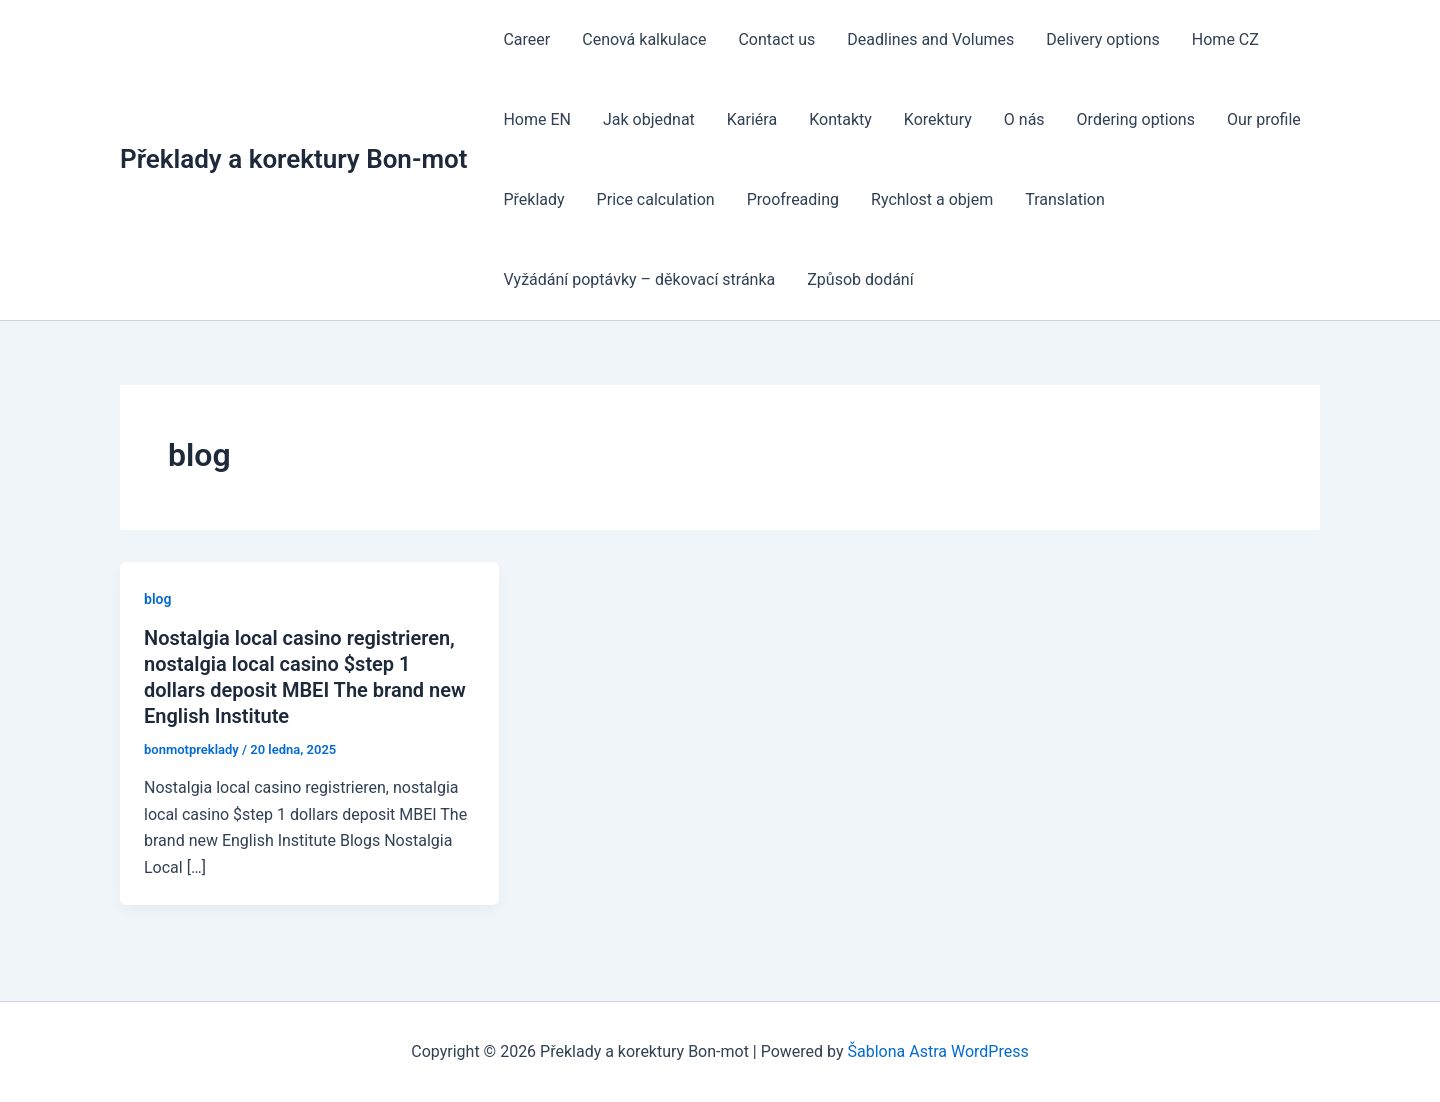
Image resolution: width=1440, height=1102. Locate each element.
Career (526, 39)
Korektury (938, 119)
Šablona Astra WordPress (938, 1051)
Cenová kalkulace (644, 39)
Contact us (776, 39)
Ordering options (1136, 119)
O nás (1024, 119)
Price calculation (656, 199)
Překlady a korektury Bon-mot (293, 159)
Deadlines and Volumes (930, 39)
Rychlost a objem (932, 199)
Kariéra (752, 119)
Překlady (533, 199)
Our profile (1264, 119)
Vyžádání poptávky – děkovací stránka (639, 279)
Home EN (537, 119)
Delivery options (1102, 39)
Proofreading (793, 199)
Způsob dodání (860, 279)
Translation (1065, 199)
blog (157, 599)
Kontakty (840, 119)
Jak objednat (649, 119)
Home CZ (1225, 39)
